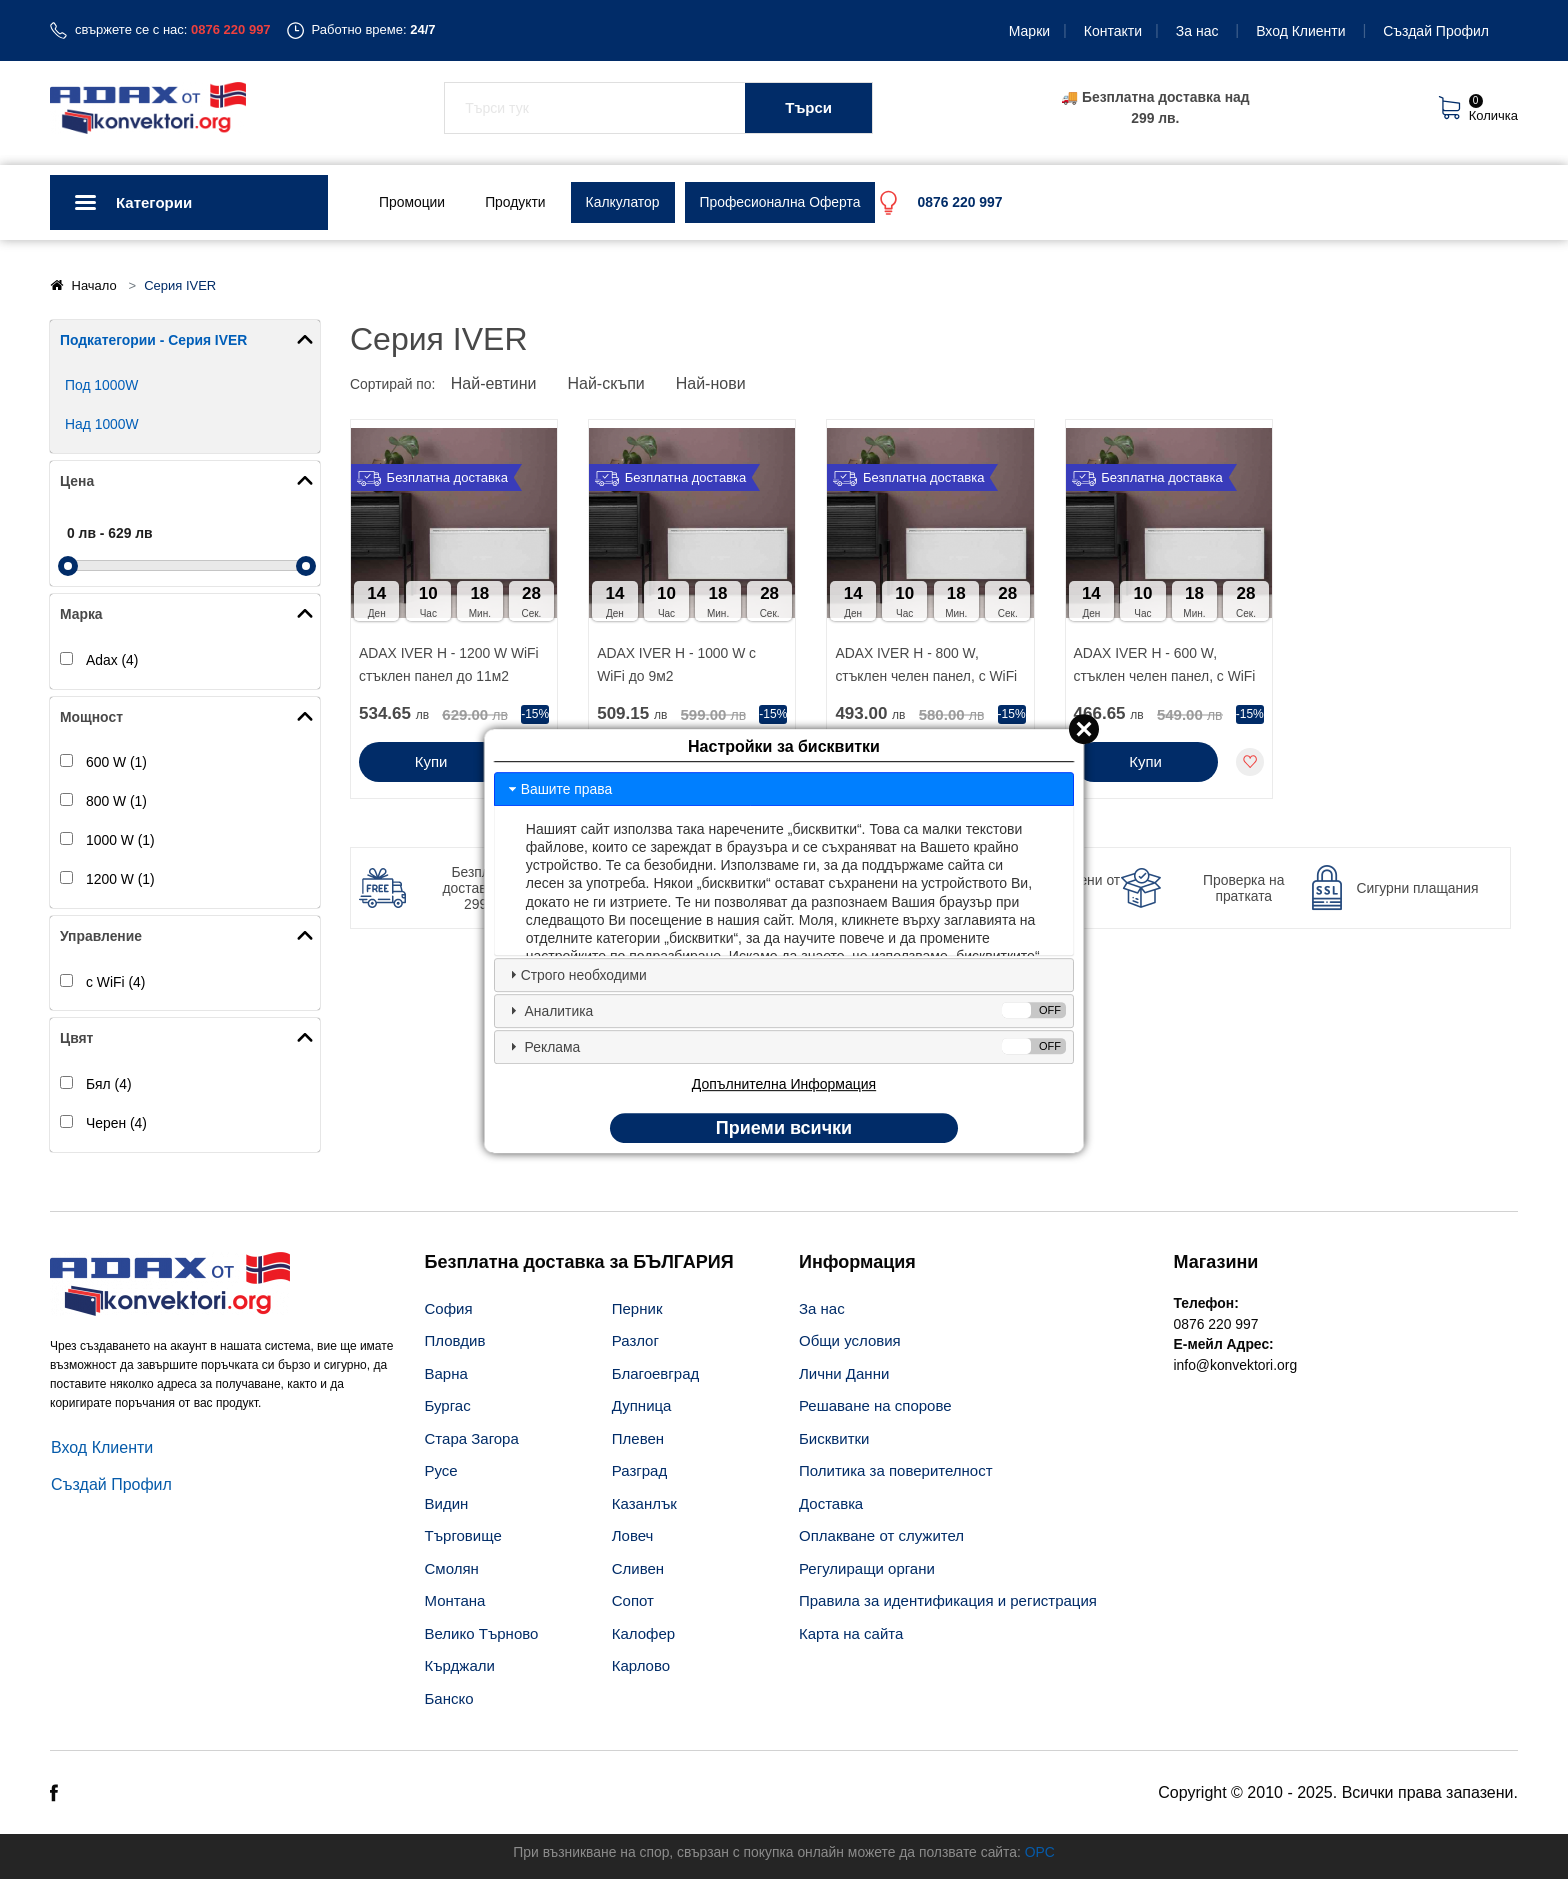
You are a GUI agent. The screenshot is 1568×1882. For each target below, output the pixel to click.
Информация (857, 1265)
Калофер (643, 1636)
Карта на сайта (851, 1636)
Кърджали (460, 1669)
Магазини (1216, 1265)
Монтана (455, 1604)
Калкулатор (624, 202)
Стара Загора (472, 1441)
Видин (447, 1506)
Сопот (633, 1604)
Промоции (412, 202)
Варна (446, 1376)
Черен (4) (116, 1126)
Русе (441, 1474)
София (449, 1311)
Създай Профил (1436, 31)
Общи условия (850, 1344)
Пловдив (455, 1344)
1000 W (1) (120, 842)
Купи (431, 763)
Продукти (516, 202)
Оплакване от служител (881, 1539)
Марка (81, 615)
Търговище (463, 1539)
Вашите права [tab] (559, 788)
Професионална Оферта (782, 202)
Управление (101, 938)
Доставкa (831, 1506)
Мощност (92, 718)
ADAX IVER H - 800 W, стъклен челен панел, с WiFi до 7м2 (926, 667)
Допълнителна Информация (784, 1084)
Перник (637, 1311)
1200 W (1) (120, 881)
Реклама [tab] (785, 1046)
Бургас (448, 1409)
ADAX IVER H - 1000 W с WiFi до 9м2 (677, 665)
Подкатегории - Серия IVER (154, 340)
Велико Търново (482, 1636)
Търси (808, 107)
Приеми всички (784, 1128)
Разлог (635, 1344)
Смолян (452, 1571)
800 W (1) (116, 803)
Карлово (641, 1669)
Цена (77, 482)
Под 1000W (102, 386)
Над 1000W (102, 425)
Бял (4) (109, 1087)
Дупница (642, 1409)
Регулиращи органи (867, 1571)
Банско (449, 1701)
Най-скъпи (608, 385)
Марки (1029, 31)
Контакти (1113, 31)
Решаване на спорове (875, 1409)
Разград (639, 1474)
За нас (1197, 31)
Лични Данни (844, 1376)
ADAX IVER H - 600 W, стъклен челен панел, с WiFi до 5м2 (1165, 667)
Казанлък (644, 1506)
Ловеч (633, 1539)
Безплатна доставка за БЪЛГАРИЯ (579, 1265)
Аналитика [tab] (785, 1010)
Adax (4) (112, 661)
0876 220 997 (1217, 1327)
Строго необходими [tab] (576, 974)
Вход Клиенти (1300, 31)
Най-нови (714, 385)
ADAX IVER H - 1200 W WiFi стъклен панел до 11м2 (449, 665)
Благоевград (655, 1376)
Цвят (77, 1041)
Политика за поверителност (896, 1474)
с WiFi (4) (116, 984)
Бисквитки (834, 1441)
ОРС (1042, 1855)
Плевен (638, 1441)
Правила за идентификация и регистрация (948, 1604)
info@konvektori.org (1236, 1369)
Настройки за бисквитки (784, 747)
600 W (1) (116, 764)
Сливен (638, 1571)
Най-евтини (495, 385)
